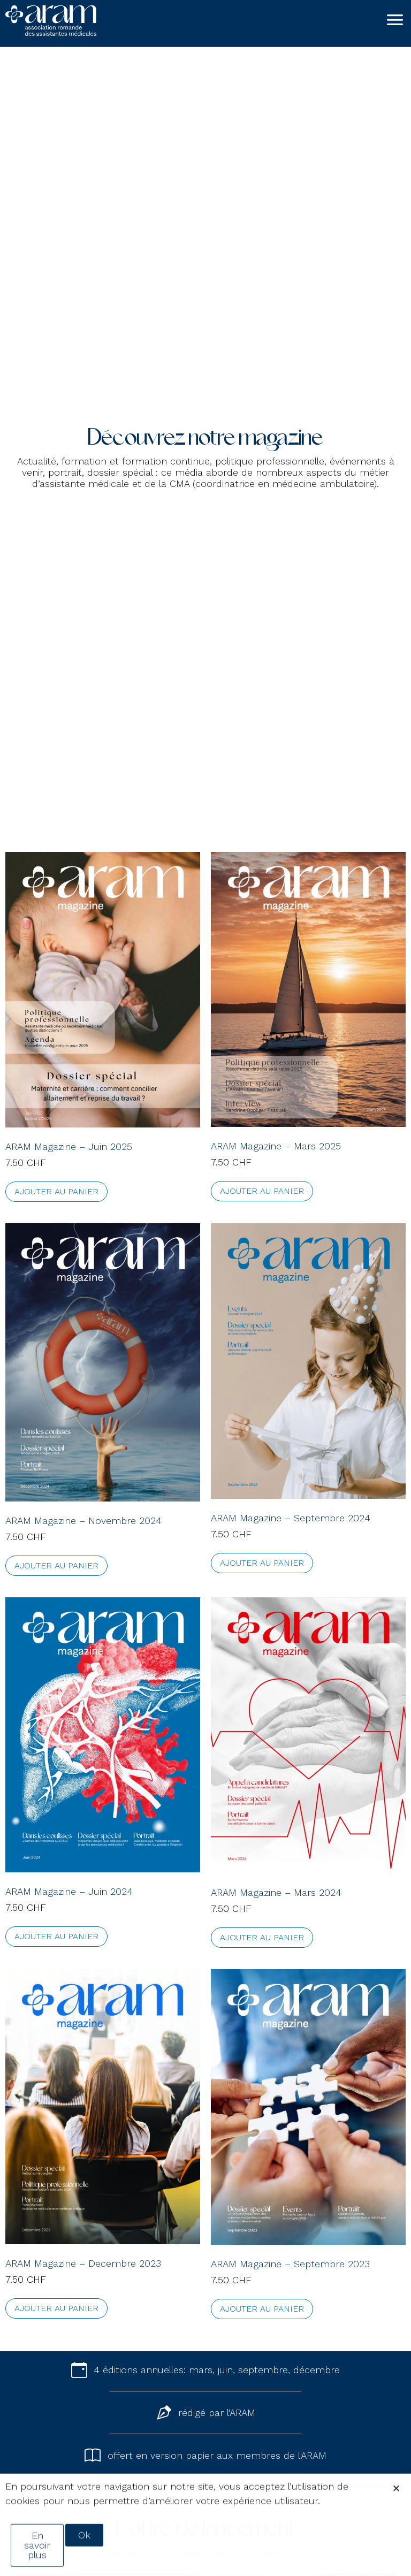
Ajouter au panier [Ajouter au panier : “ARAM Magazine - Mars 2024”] (262, 1937)
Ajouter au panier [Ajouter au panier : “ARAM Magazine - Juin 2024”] (56, 1936)
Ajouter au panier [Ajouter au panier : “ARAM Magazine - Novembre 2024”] (56, 1565)
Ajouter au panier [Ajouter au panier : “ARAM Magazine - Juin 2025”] (56, 1191)
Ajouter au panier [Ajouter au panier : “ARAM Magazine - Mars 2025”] (262, 1191)
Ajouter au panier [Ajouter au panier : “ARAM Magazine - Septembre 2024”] (262, 1563)
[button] (396, 2502)
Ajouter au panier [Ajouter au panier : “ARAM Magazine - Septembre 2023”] (262, 2309)
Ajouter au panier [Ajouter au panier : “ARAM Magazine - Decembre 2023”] (56, 2308)
